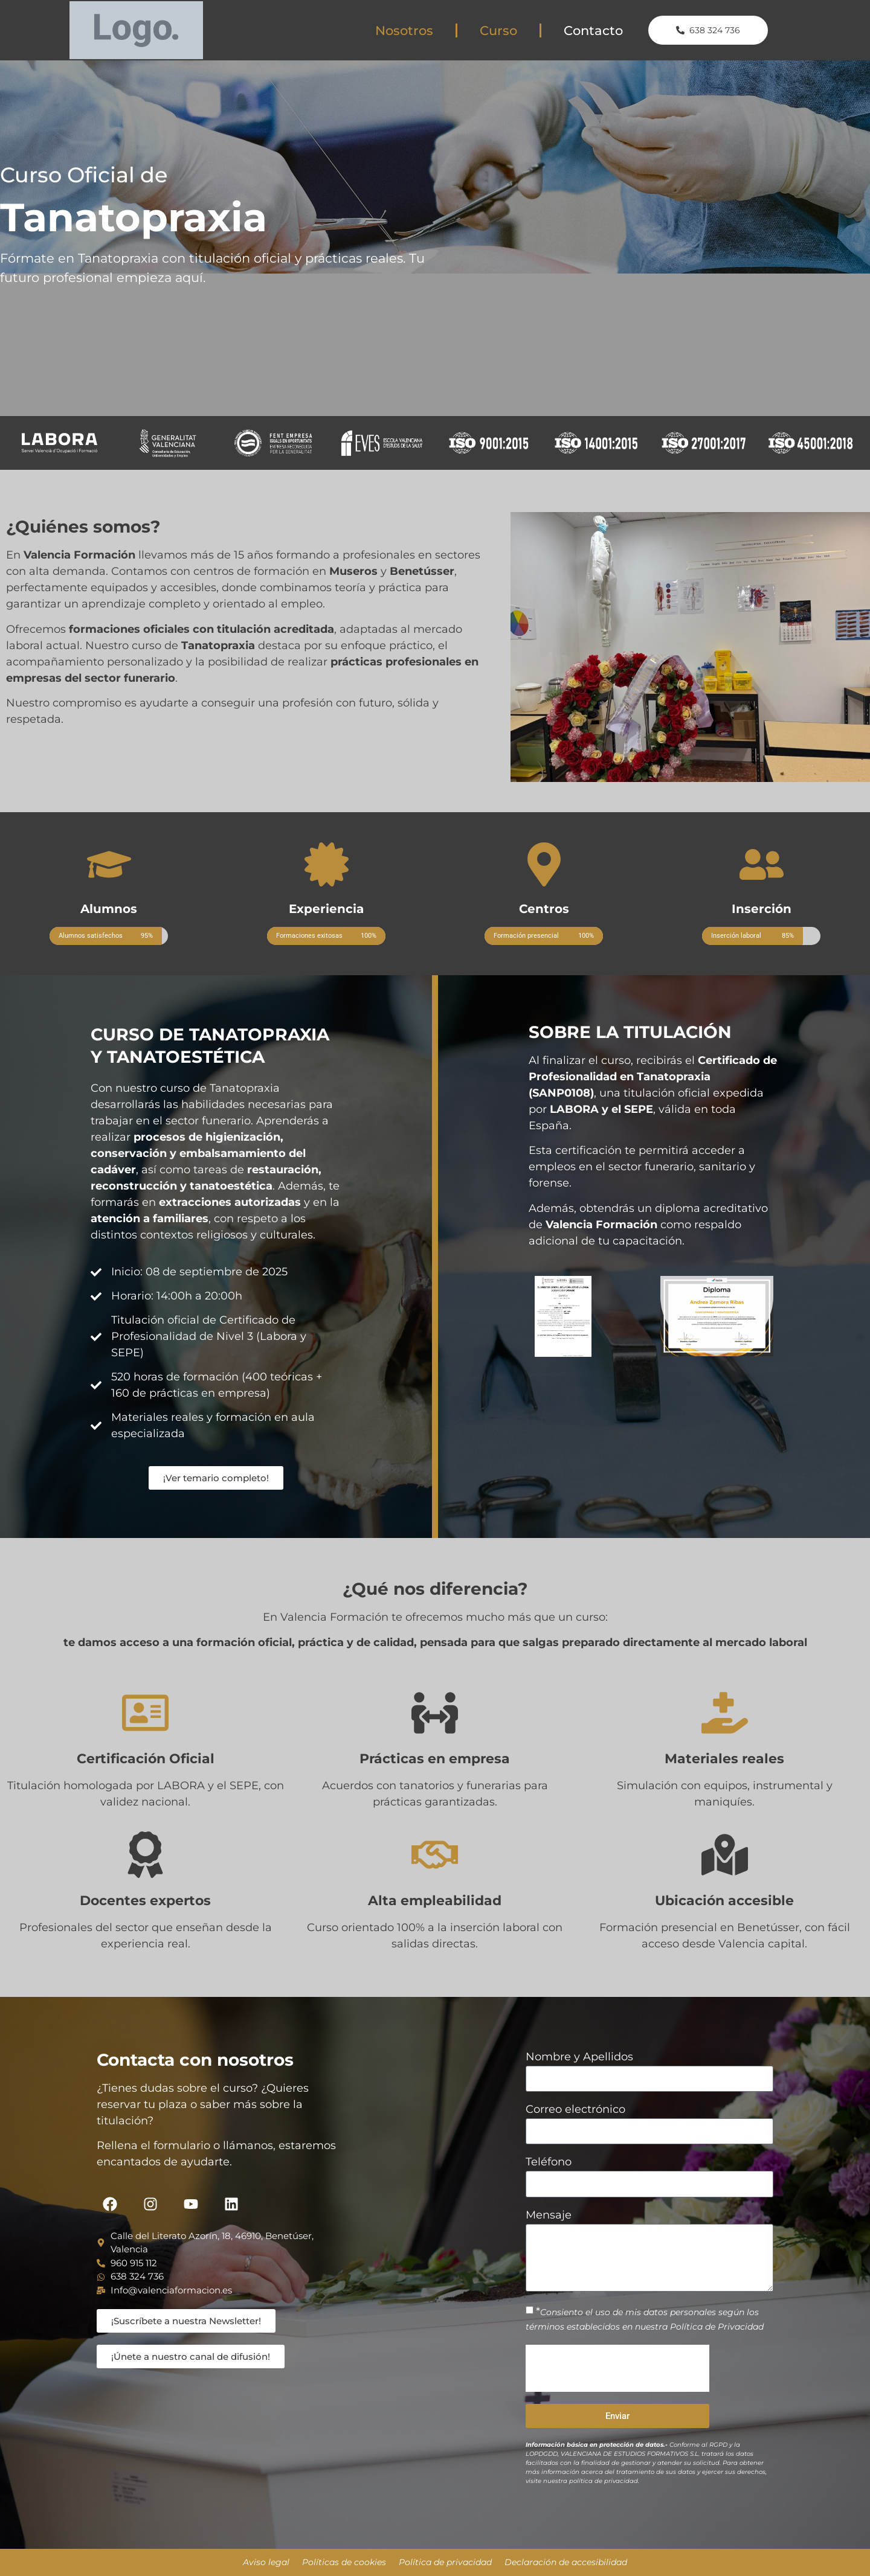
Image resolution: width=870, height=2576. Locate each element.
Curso (498, 30)
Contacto (593, 30)
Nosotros (404, 30)
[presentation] (617, 2368)
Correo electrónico (575, 2110)
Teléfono (549, 2162)
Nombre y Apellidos (579, 2057)
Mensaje (549, 2215)
